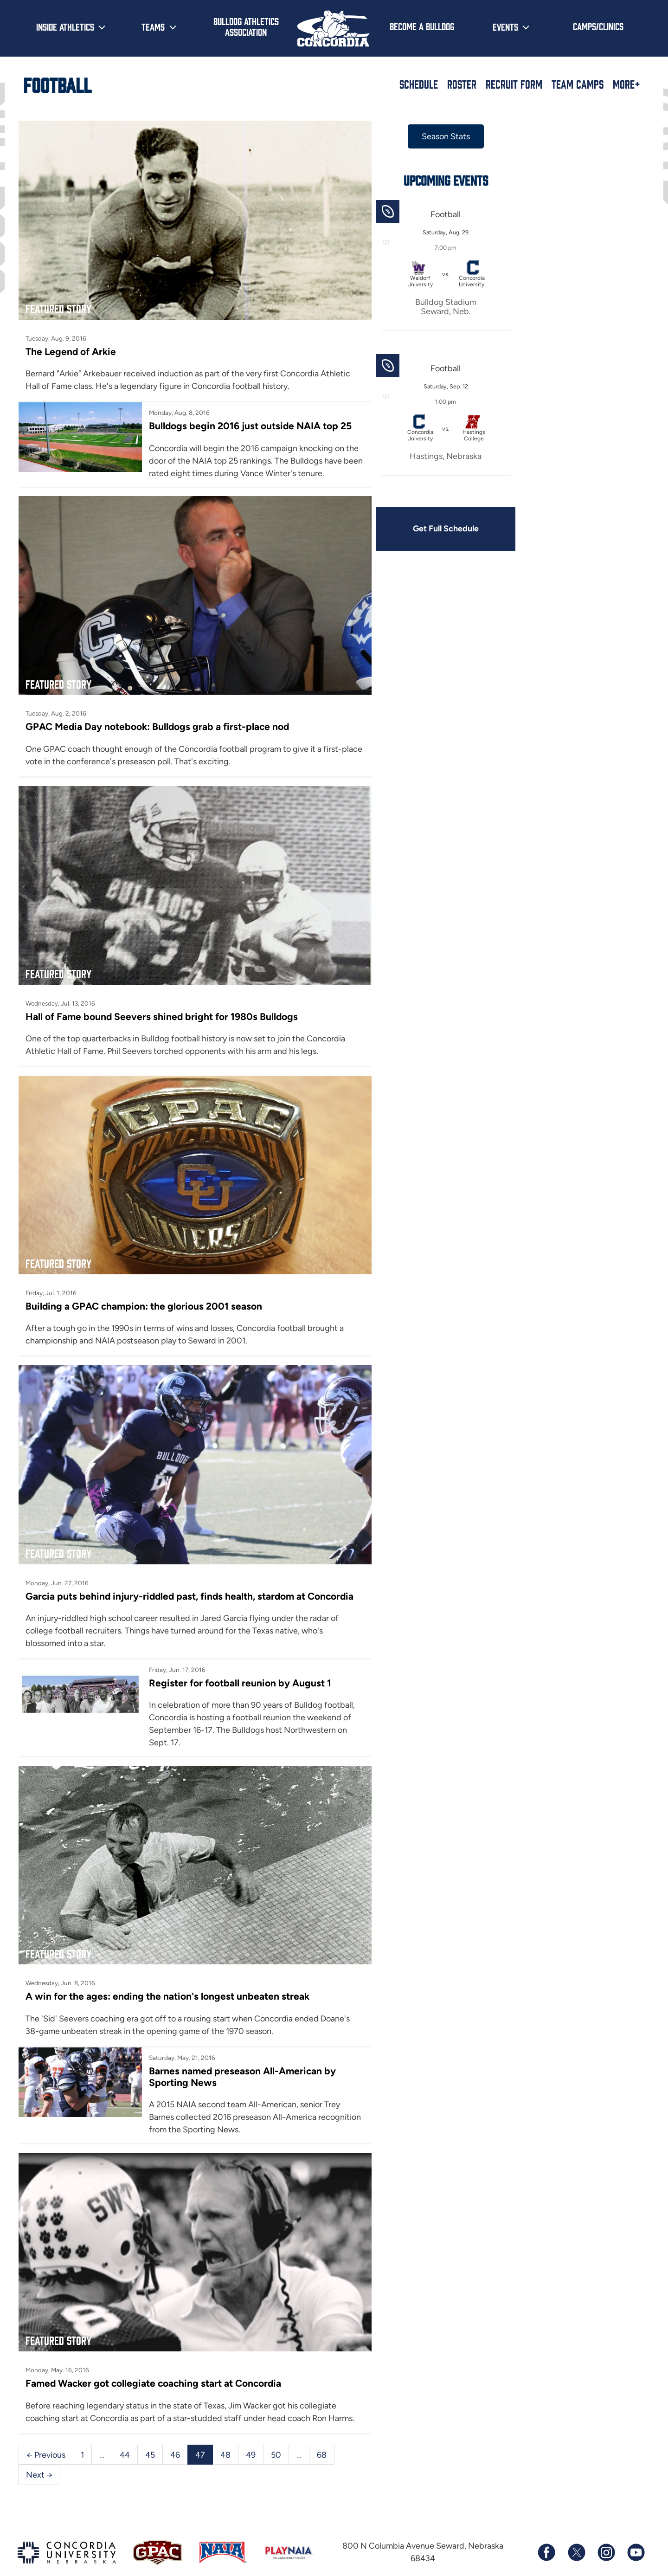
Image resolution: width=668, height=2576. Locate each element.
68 (322, 2432)
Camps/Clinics (598, 26)
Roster (461, 83)
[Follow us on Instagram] (606, 2530)
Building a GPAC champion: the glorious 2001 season (144, 1293)
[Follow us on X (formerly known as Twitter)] (576, 2530)
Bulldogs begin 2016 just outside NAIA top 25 (249, 422)
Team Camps (578, 83)
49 (251, 2432)
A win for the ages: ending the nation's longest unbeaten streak (168, 1976)
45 (150, 2432)
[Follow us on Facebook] (546, 2530)
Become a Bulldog (422, 26)
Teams (153, 26)
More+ (626, 83)
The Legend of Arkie (71, 348)
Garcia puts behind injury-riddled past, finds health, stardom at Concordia (191, 1579)
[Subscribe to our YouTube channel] (635, 2530)
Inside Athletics (65, 26)
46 (175, 2432)
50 (276, 2432)
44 (125, 2432)
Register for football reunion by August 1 (238, 1666)
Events (505, 26)
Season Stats (440, 136)
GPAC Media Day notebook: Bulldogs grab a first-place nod (158, 720)
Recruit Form (514, 83)
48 (225, 2432)
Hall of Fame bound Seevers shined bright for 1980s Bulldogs (162, 1006)
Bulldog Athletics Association (246, 26)
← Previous (45, 2432)
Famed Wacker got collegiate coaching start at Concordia (154, 2360)
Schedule (418, 83)
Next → (39, 2452)
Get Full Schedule (440, 529)
